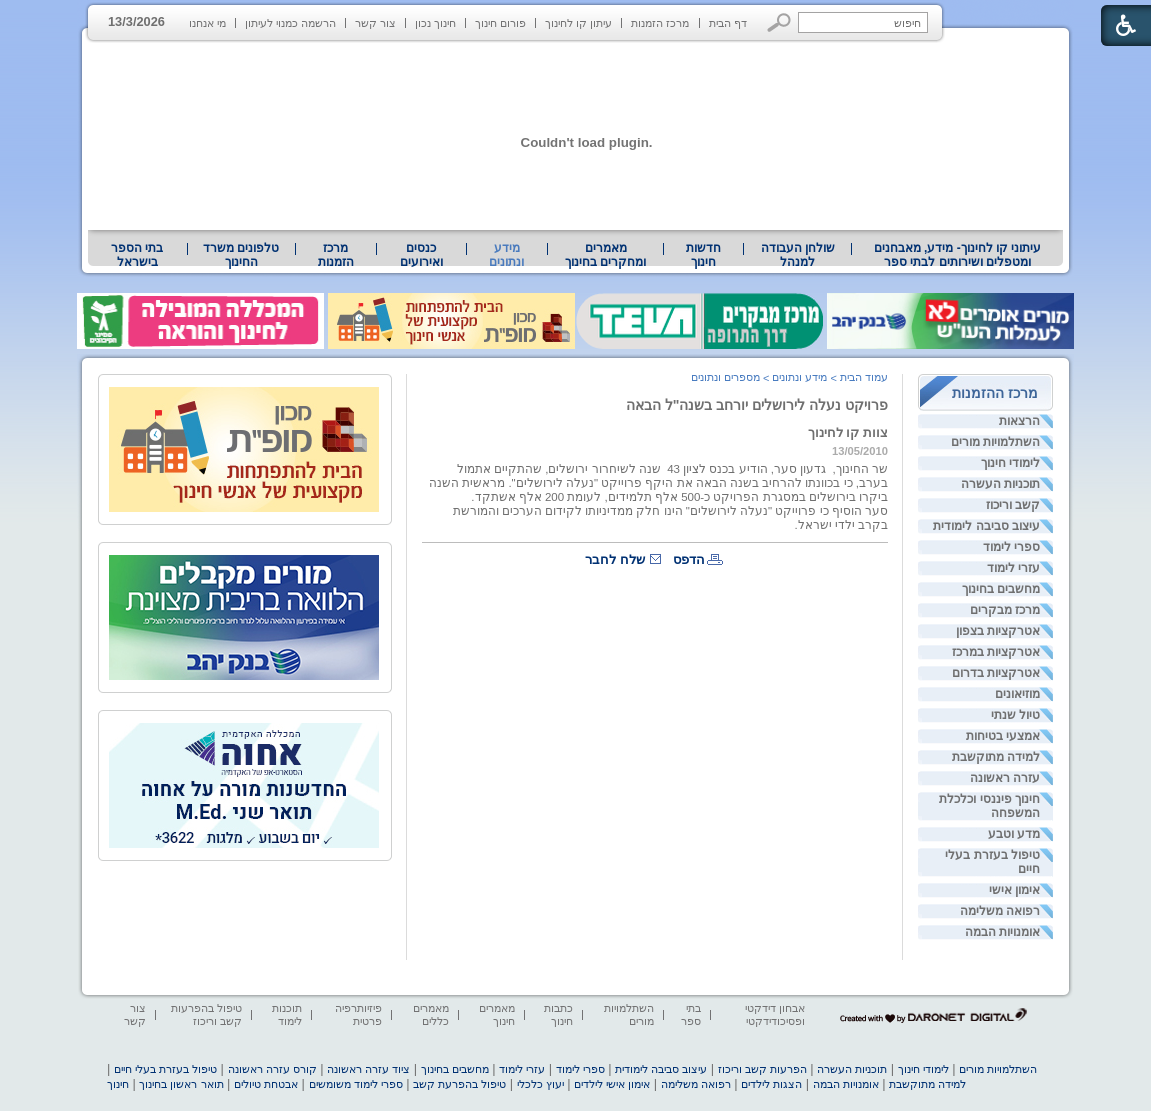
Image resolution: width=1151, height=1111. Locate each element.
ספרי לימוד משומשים (356, 1084)
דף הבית (728, 23)
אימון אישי (1014, 890)
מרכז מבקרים (1005, 610)
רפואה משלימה (1000, 911)
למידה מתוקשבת (996, 757)
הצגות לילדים (771, 1084)
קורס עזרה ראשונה (272, 1069)
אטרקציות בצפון (998, 631)
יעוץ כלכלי (540, 1084)
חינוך (118, 1084)
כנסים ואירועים (421, 255)
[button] (779, 22)
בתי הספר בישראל (137, 255)
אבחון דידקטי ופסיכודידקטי (775, 1014)
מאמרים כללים (431, 1014)
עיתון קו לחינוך (578, 23)
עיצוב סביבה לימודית (986, 526)
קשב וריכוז (1013, 505)
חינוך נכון (435, 23)
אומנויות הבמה (1002, 932)
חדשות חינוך (703, 255)
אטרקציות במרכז (996, 652)
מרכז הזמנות (660, 23)
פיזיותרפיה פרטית (358, 1014)
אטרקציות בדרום (996, 673)
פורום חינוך (500, 23)
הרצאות (1019, 421)
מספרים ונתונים (725, 377)
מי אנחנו (207, 23)
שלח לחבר (615, 559)
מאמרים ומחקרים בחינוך (605, 255)
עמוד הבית (864, 377)
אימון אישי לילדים (612, 1084)
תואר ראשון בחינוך (181, 1084)
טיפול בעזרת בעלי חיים (992, 862)
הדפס (689, 559)
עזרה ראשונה (1005, 778)
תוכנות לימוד (287, 1014)
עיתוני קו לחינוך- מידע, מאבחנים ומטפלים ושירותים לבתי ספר (958, 255)
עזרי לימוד (1013, 568)
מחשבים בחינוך (1001, 589)
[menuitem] (957, 255)
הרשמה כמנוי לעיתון (290, 23)
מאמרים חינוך (497, 1014)
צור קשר (375, 23)
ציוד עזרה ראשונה (368, 1069)
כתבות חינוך (558, 1014)
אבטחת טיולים (266, 1084)
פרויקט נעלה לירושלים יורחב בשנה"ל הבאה (757, 405)
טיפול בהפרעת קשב (459, 1084)
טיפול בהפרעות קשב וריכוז (206, 1014)
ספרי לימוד (1011, 547)
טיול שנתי (1015, 715)
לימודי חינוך (1010, 463)
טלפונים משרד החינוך (241, 255)
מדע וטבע (1014, 834)
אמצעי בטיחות (1003, 736)
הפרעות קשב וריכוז (762, 1069)
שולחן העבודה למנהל (798, 255)
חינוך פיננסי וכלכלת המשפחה (989, 806)
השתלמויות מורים (995, 442)
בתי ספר (691, 1014)
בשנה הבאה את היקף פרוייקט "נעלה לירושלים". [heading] (632, 483)
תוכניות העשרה (1000, 484)
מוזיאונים (1017, 694)
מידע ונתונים (506, 255)
